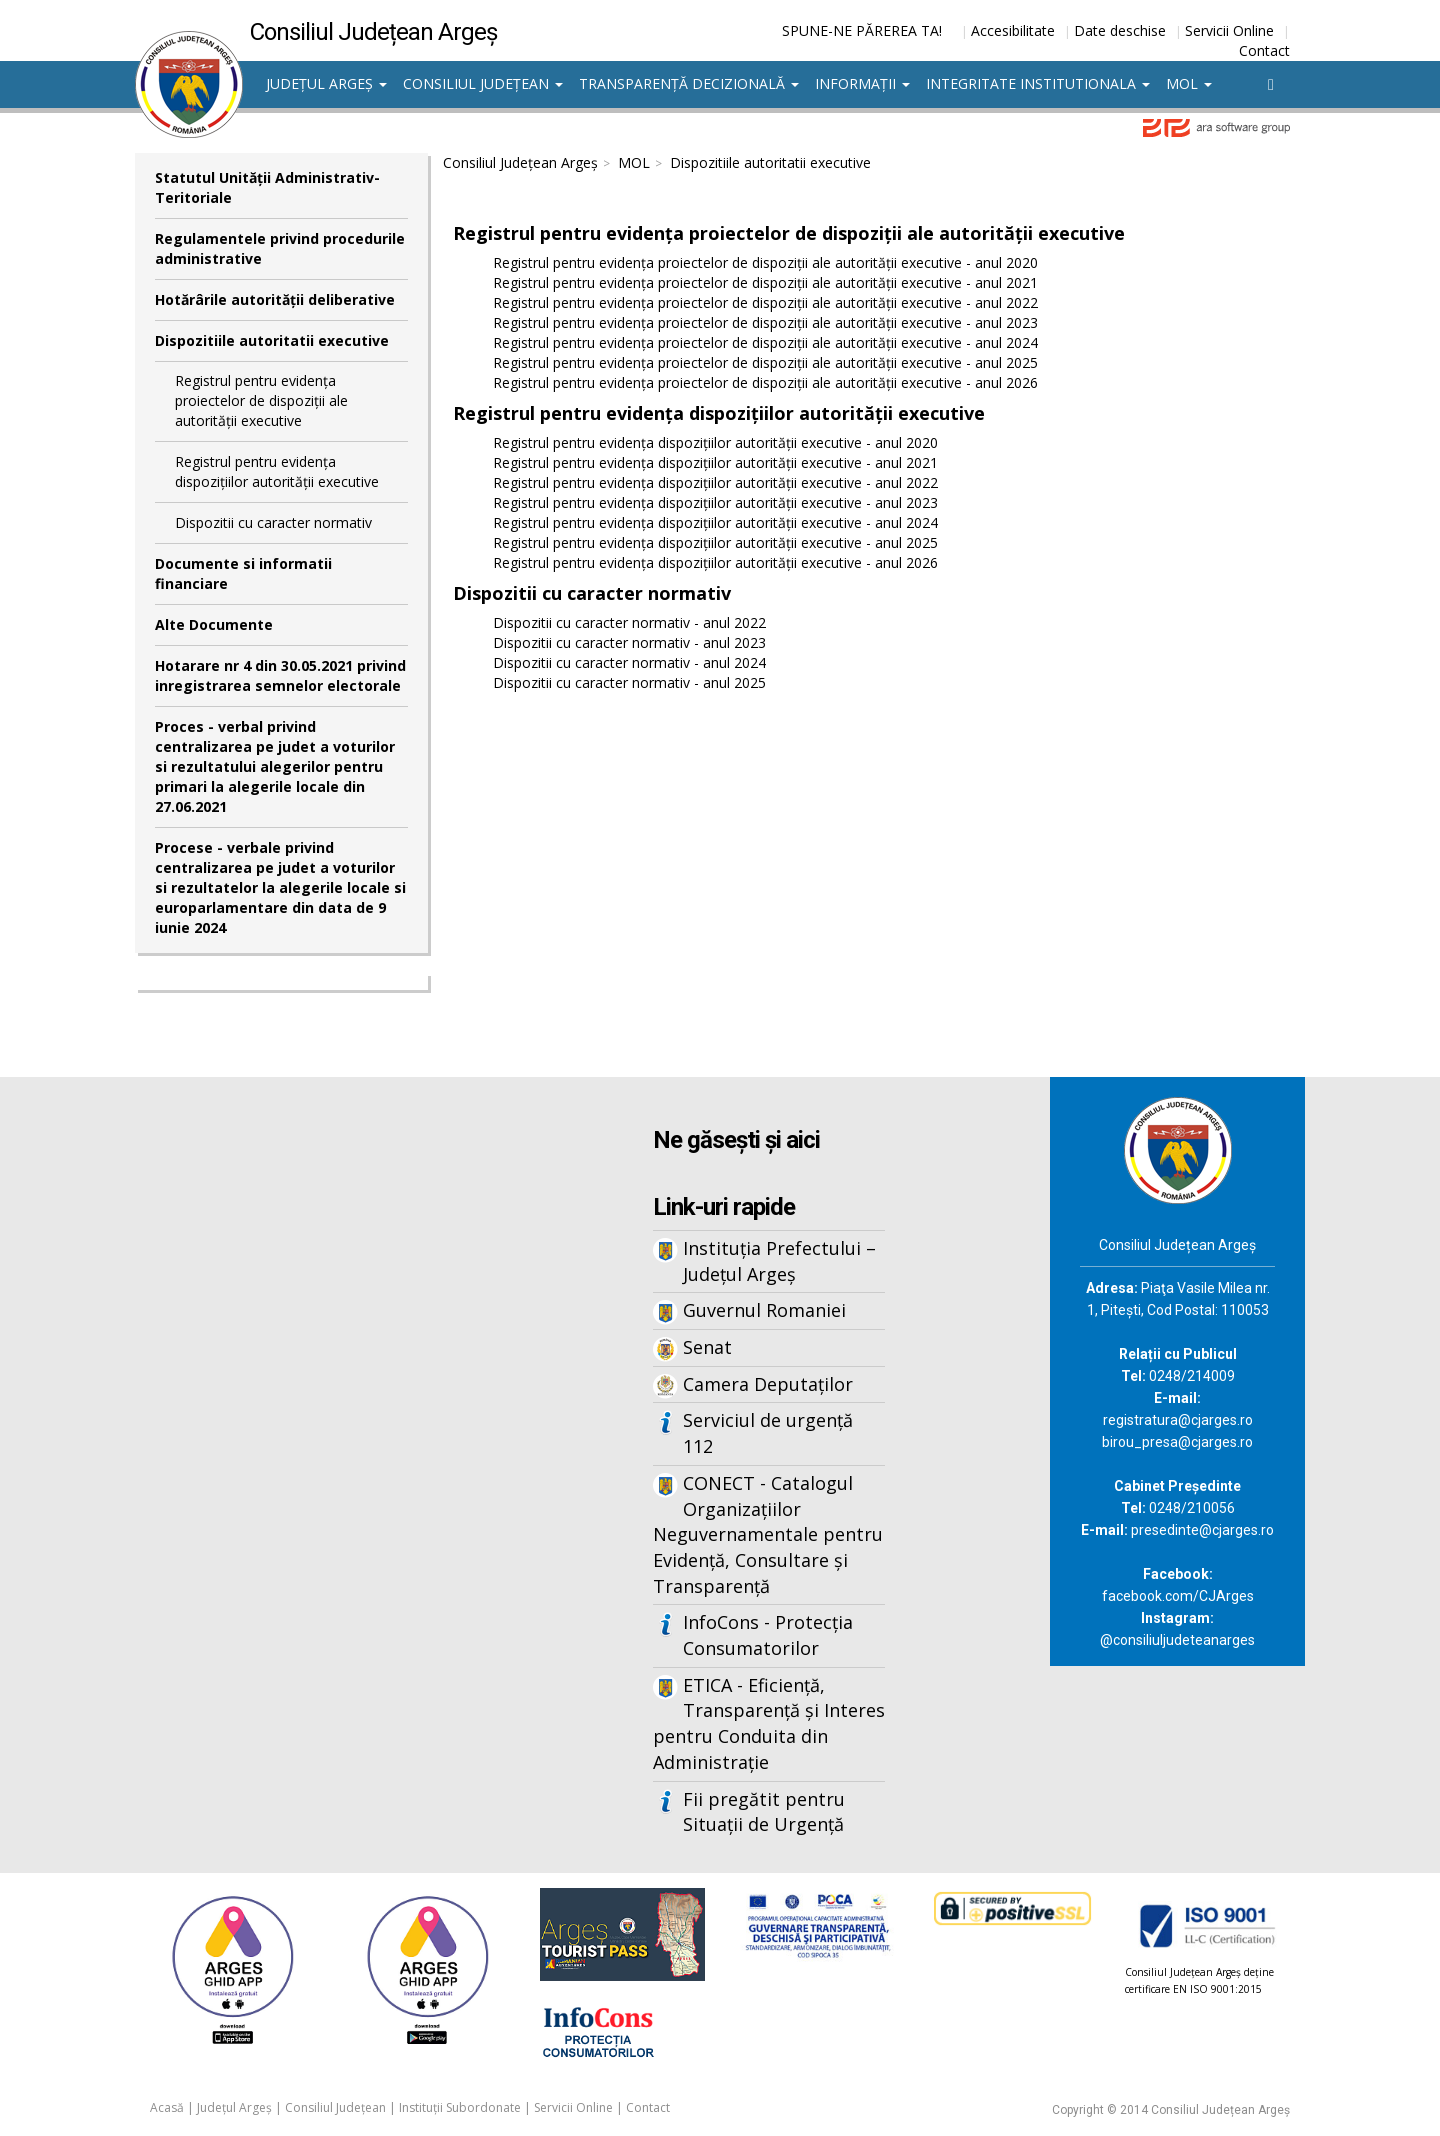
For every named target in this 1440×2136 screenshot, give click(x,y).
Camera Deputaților (768, 1384)
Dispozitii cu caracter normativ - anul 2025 (629, 682)
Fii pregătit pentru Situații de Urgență (764, 1812)
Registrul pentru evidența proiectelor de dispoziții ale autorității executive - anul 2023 (765, 322)
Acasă (167, 2107)
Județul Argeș (326, 83)
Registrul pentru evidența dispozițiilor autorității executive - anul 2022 (715, 482)
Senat (707, 1347)
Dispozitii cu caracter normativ (273, 522)
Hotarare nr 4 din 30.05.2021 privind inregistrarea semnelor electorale (280, 675)
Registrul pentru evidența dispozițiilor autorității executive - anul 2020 (715, 442)
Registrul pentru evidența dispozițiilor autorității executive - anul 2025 (715, 542)
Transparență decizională (689, 83)
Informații (862, 83)
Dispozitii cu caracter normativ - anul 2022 (629, 622)
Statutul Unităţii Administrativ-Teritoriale (267, 187)
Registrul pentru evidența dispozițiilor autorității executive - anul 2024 (715, 522)
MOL (1189, 83)
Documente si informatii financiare (243, 573)
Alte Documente (214, 624)
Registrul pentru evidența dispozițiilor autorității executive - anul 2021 (715, 462)
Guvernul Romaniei (764, 1310)
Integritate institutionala (1038, 83)
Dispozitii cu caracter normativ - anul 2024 (629, 662)
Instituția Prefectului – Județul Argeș (779, 1261)
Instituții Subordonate (460, 2107)
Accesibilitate (1013, 30)
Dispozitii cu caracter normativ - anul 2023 (629, 642)
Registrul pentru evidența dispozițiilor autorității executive (277, 471)
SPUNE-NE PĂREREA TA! (862, 30)
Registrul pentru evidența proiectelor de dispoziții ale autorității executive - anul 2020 (765, 262)
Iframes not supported (330, 1407)
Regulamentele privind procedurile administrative (280, 248)
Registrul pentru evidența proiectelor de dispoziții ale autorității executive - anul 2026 (765, 382)
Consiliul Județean (483, 83)
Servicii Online (1229, 30)
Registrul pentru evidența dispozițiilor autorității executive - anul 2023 (715, 502)
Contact (1264, 50)
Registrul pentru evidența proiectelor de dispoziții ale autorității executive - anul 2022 (765, 302)
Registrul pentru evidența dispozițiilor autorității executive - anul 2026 (715, 562)
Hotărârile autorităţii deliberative (275, 299)
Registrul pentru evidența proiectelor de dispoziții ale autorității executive (261, 400)
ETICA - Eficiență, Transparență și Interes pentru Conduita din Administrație (769, 1723)
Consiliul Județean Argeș (520, 162)
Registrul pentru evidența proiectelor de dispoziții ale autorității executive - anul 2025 (765, 362)
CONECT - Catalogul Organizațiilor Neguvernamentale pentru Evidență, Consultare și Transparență (768, 1534)
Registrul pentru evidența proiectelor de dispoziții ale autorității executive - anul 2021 (765, 282)
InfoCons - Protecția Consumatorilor (768, 1635)
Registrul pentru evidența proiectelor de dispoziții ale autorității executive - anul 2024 (765, 342)
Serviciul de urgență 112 (768, 1433)
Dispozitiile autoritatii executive (272, 340)
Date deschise (1120, 30)
